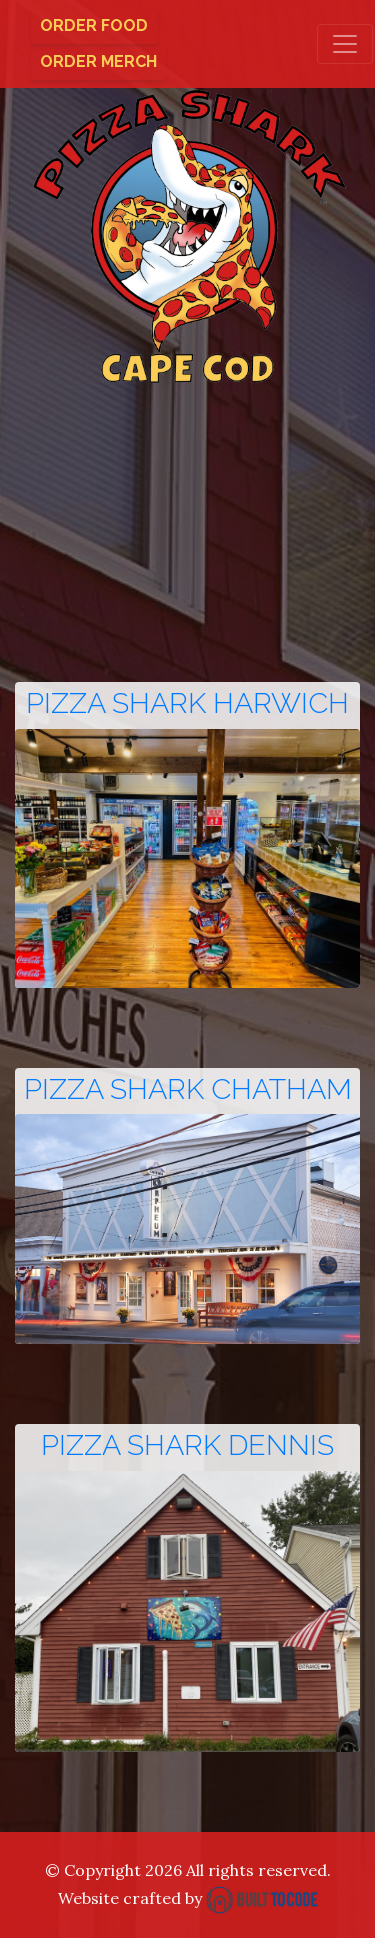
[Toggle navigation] (345, 44)
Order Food (94, 25)
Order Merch (98, 61)
